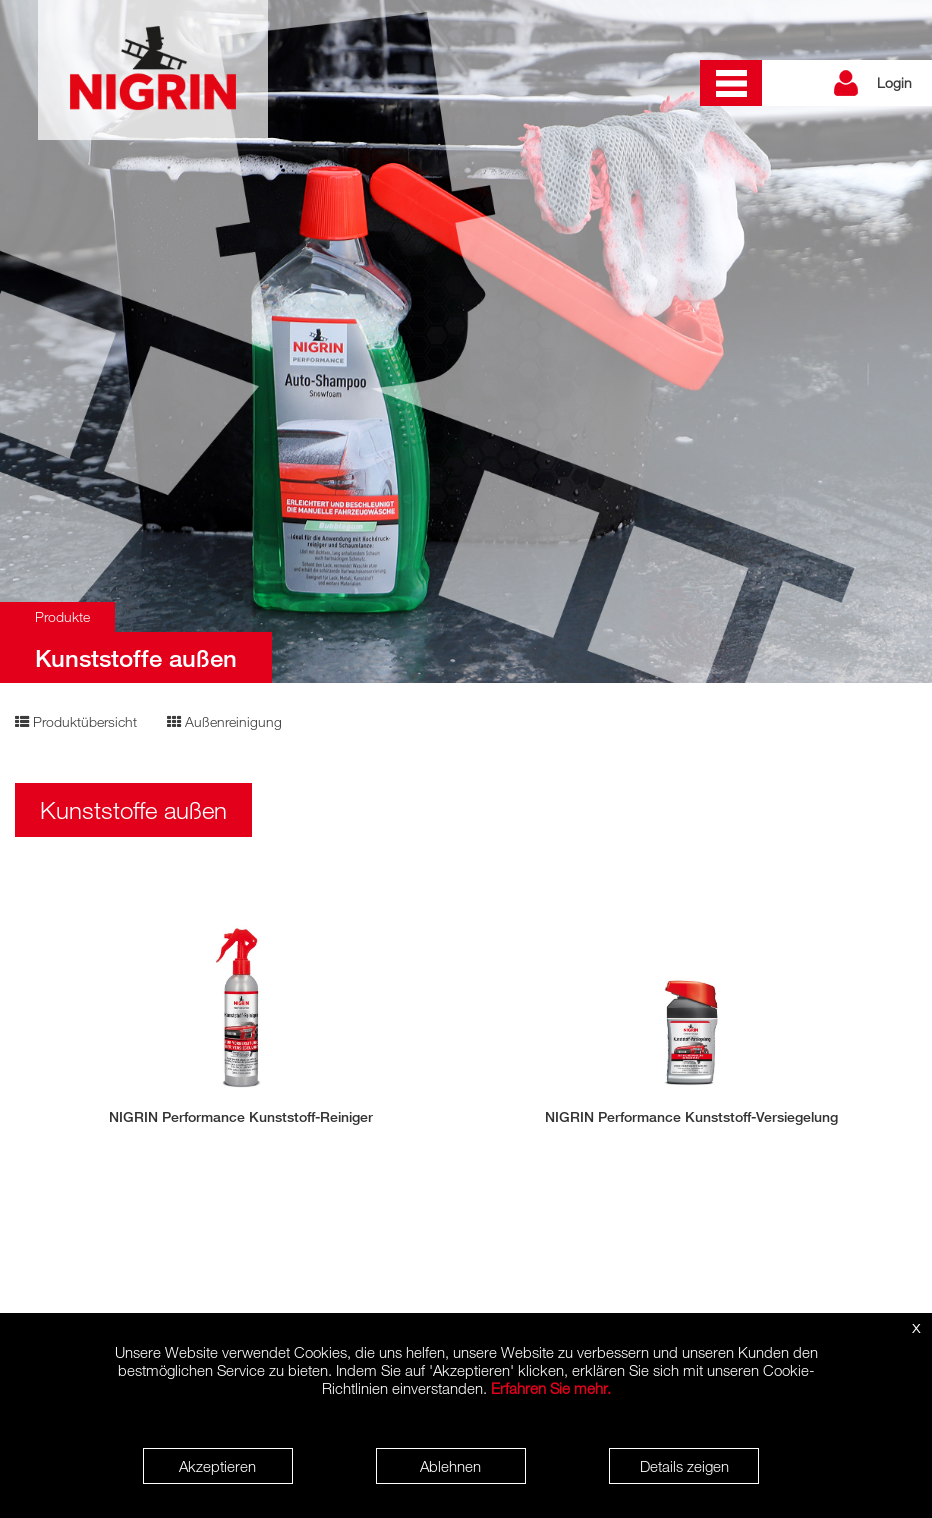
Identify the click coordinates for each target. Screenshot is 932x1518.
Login (894, 82)
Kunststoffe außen (136, 657)
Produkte (62, 616)
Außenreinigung (224, 721)
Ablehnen (450, 1466)
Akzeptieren (217, 1466)
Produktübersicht (76, 721)
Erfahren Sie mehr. (551, 1388)
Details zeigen (684, 1466)
